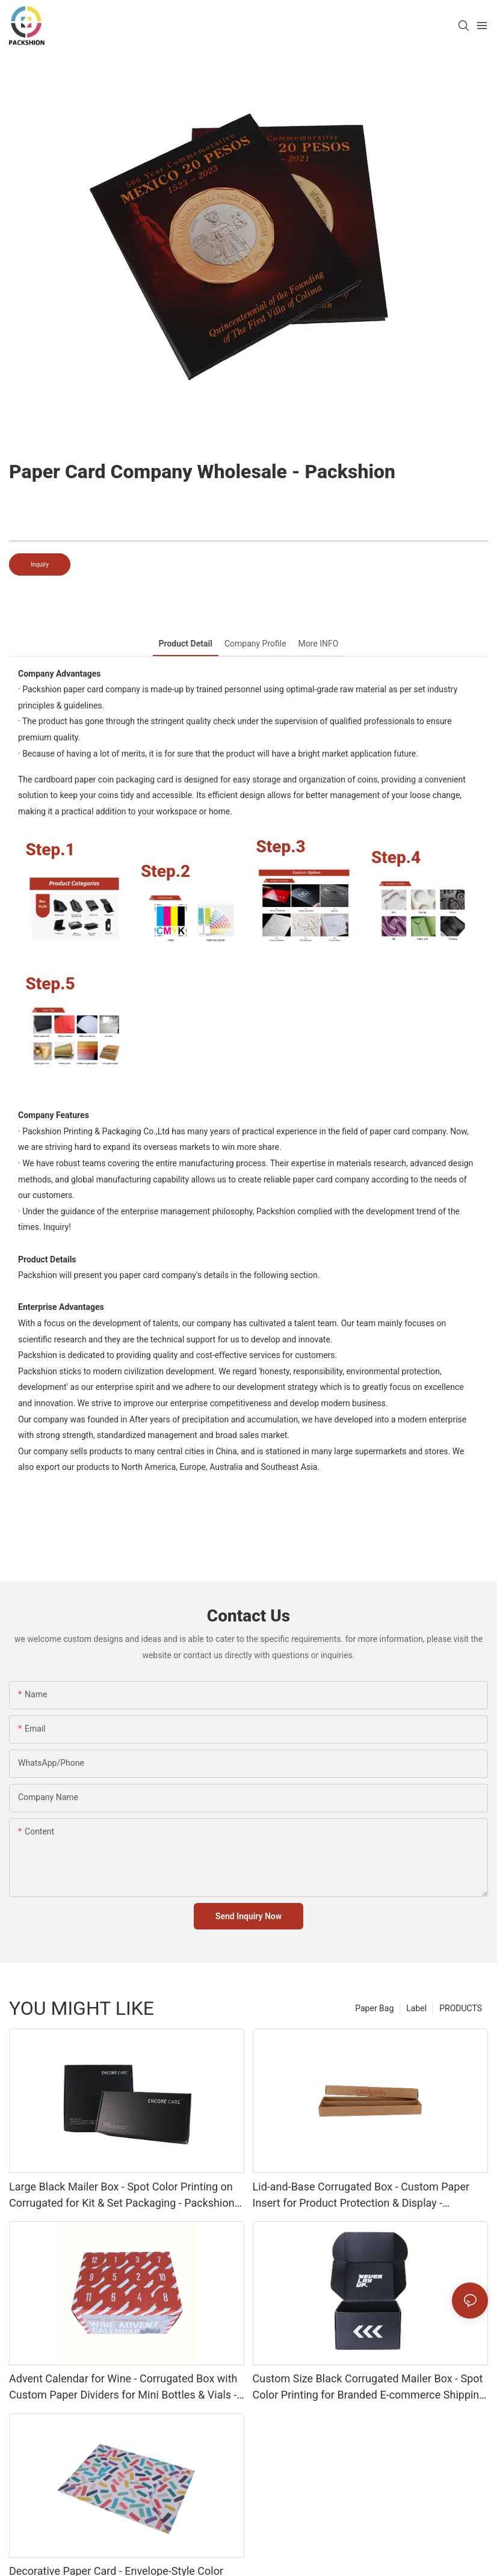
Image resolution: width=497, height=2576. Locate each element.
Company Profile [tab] (255, 643)
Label (416, 2008)
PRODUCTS (460, 2008)
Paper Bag (374, 2008)
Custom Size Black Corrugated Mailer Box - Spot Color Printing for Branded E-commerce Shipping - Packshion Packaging (369, 2387)
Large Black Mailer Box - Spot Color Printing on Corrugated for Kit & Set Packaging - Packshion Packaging (122, 2195)
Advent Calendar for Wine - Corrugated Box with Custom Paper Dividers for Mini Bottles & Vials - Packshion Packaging (123, 2387)
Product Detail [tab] (185, 643)
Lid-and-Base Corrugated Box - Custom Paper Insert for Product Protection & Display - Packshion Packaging (361, 2195)
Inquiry (40, 564)
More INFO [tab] (318, 643)
